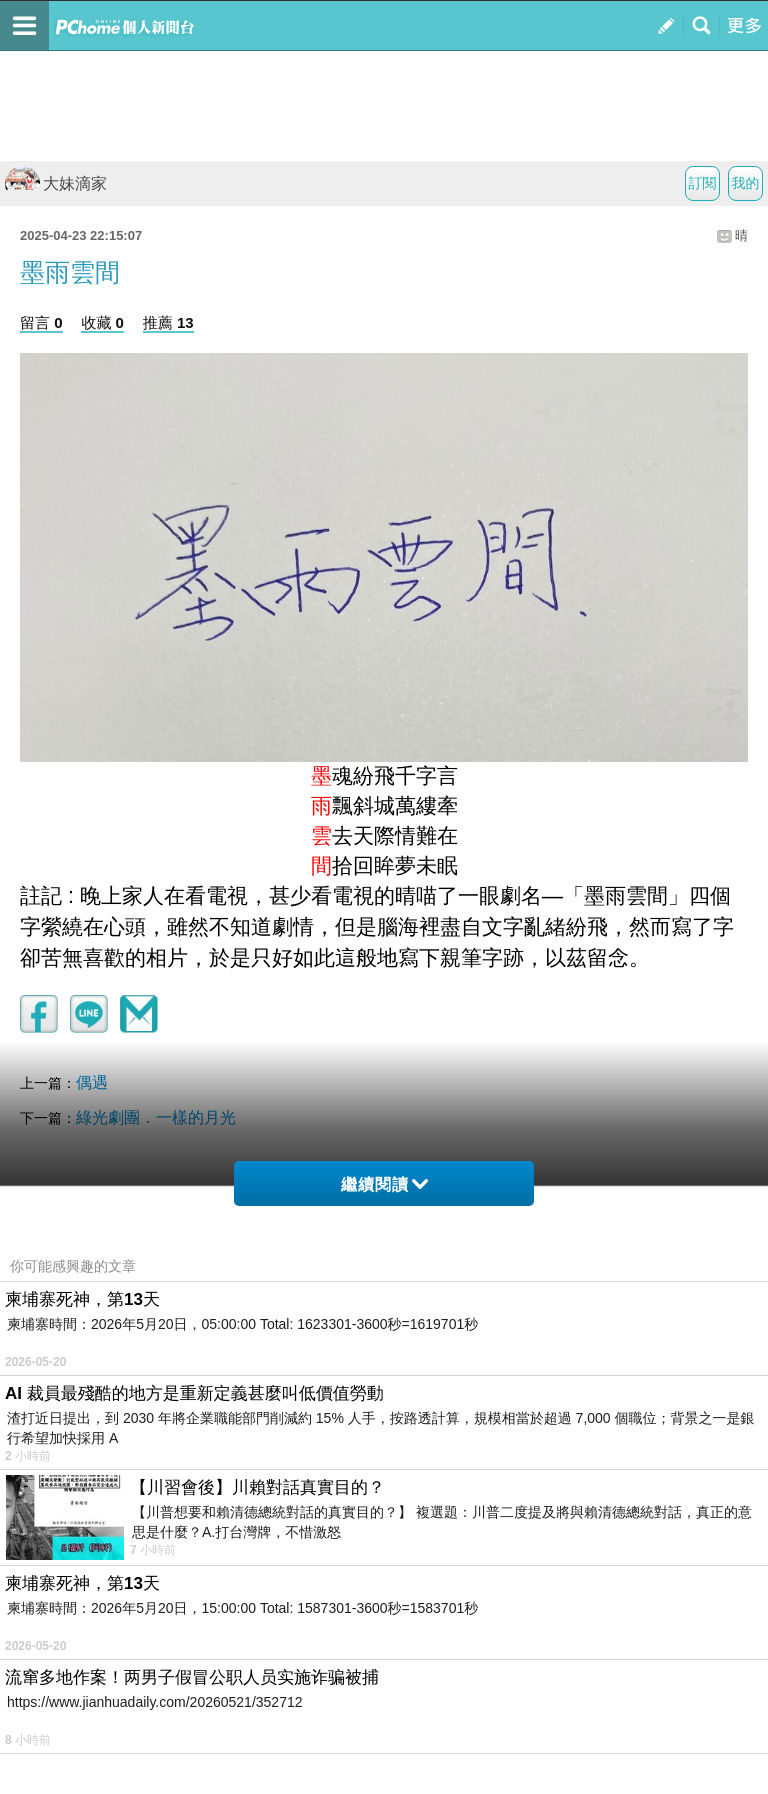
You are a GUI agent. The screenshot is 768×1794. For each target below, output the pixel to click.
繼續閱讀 (384, 1184)
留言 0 (41, 322)
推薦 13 (168, 322)
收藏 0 (102, 322)
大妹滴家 (56, 183)
